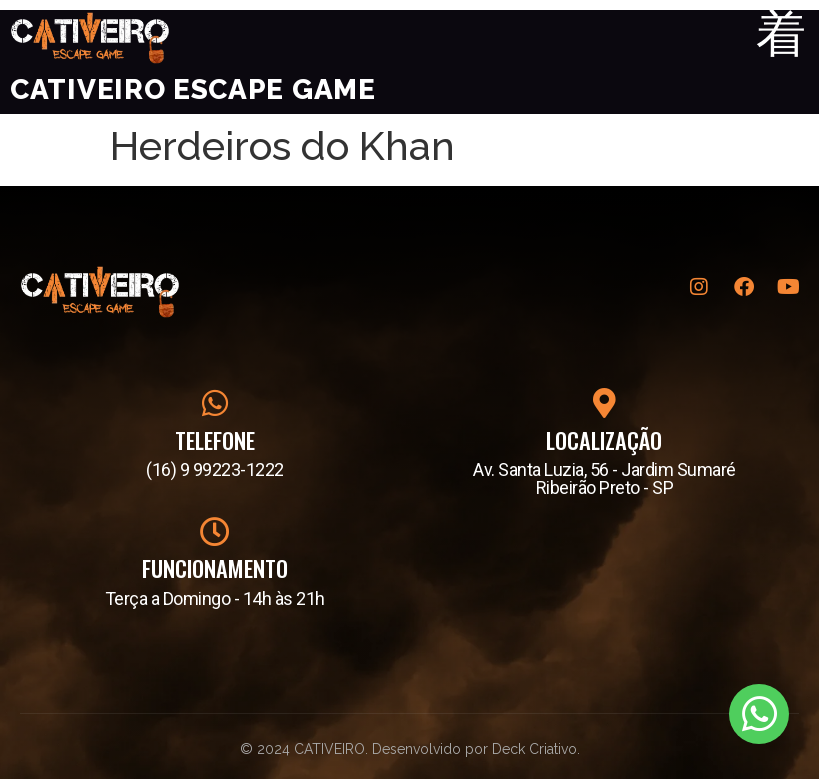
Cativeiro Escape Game (193, 90)
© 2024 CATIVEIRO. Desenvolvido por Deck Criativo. (410, 749)
